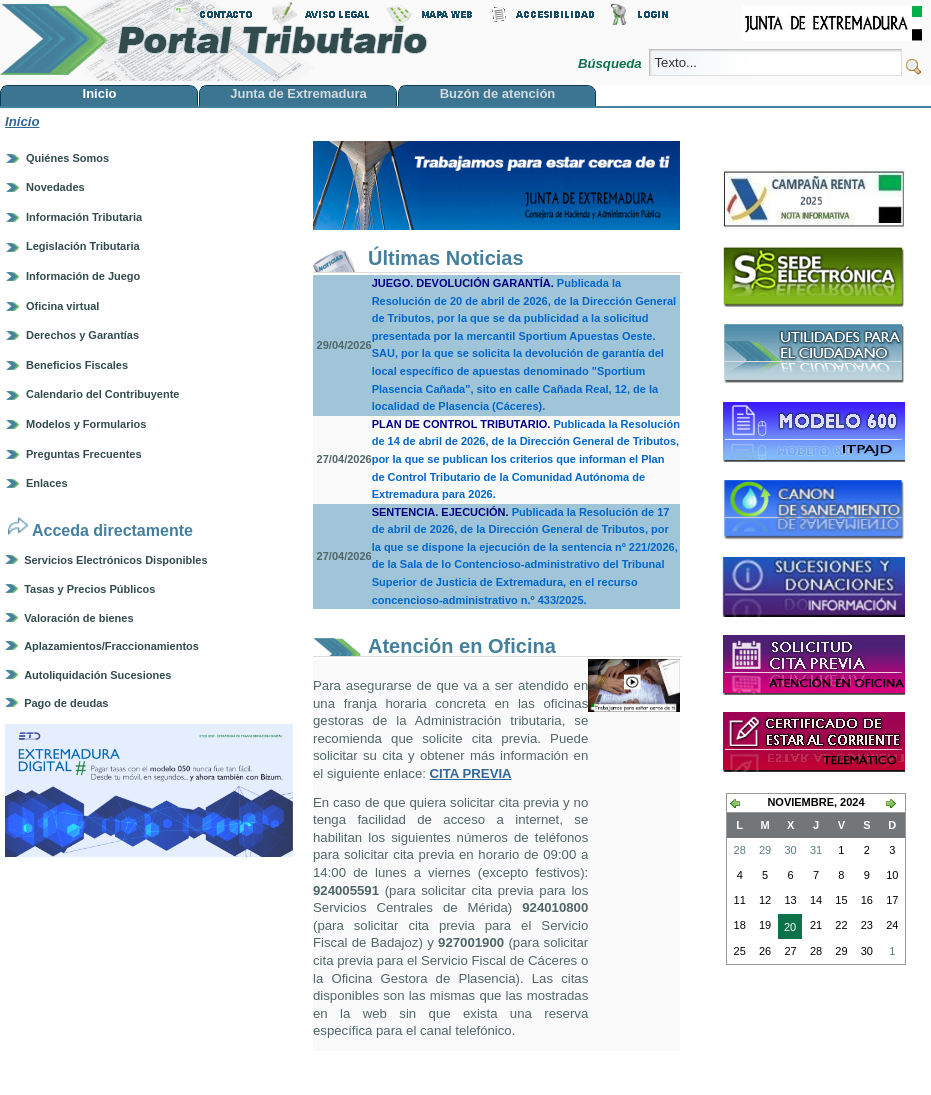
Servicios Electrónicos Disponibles (115, 560)
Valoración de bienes (78, 618)
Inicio (22, 121)
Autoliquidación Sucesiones (97, 675)
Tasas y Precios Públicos (89, 589)
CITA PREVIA (471, 773)
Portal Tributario (214, 40)
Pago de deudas (66, 703)
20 (787, 929)
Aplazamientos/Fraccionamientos (111, 646)
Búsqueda (611, 63)
